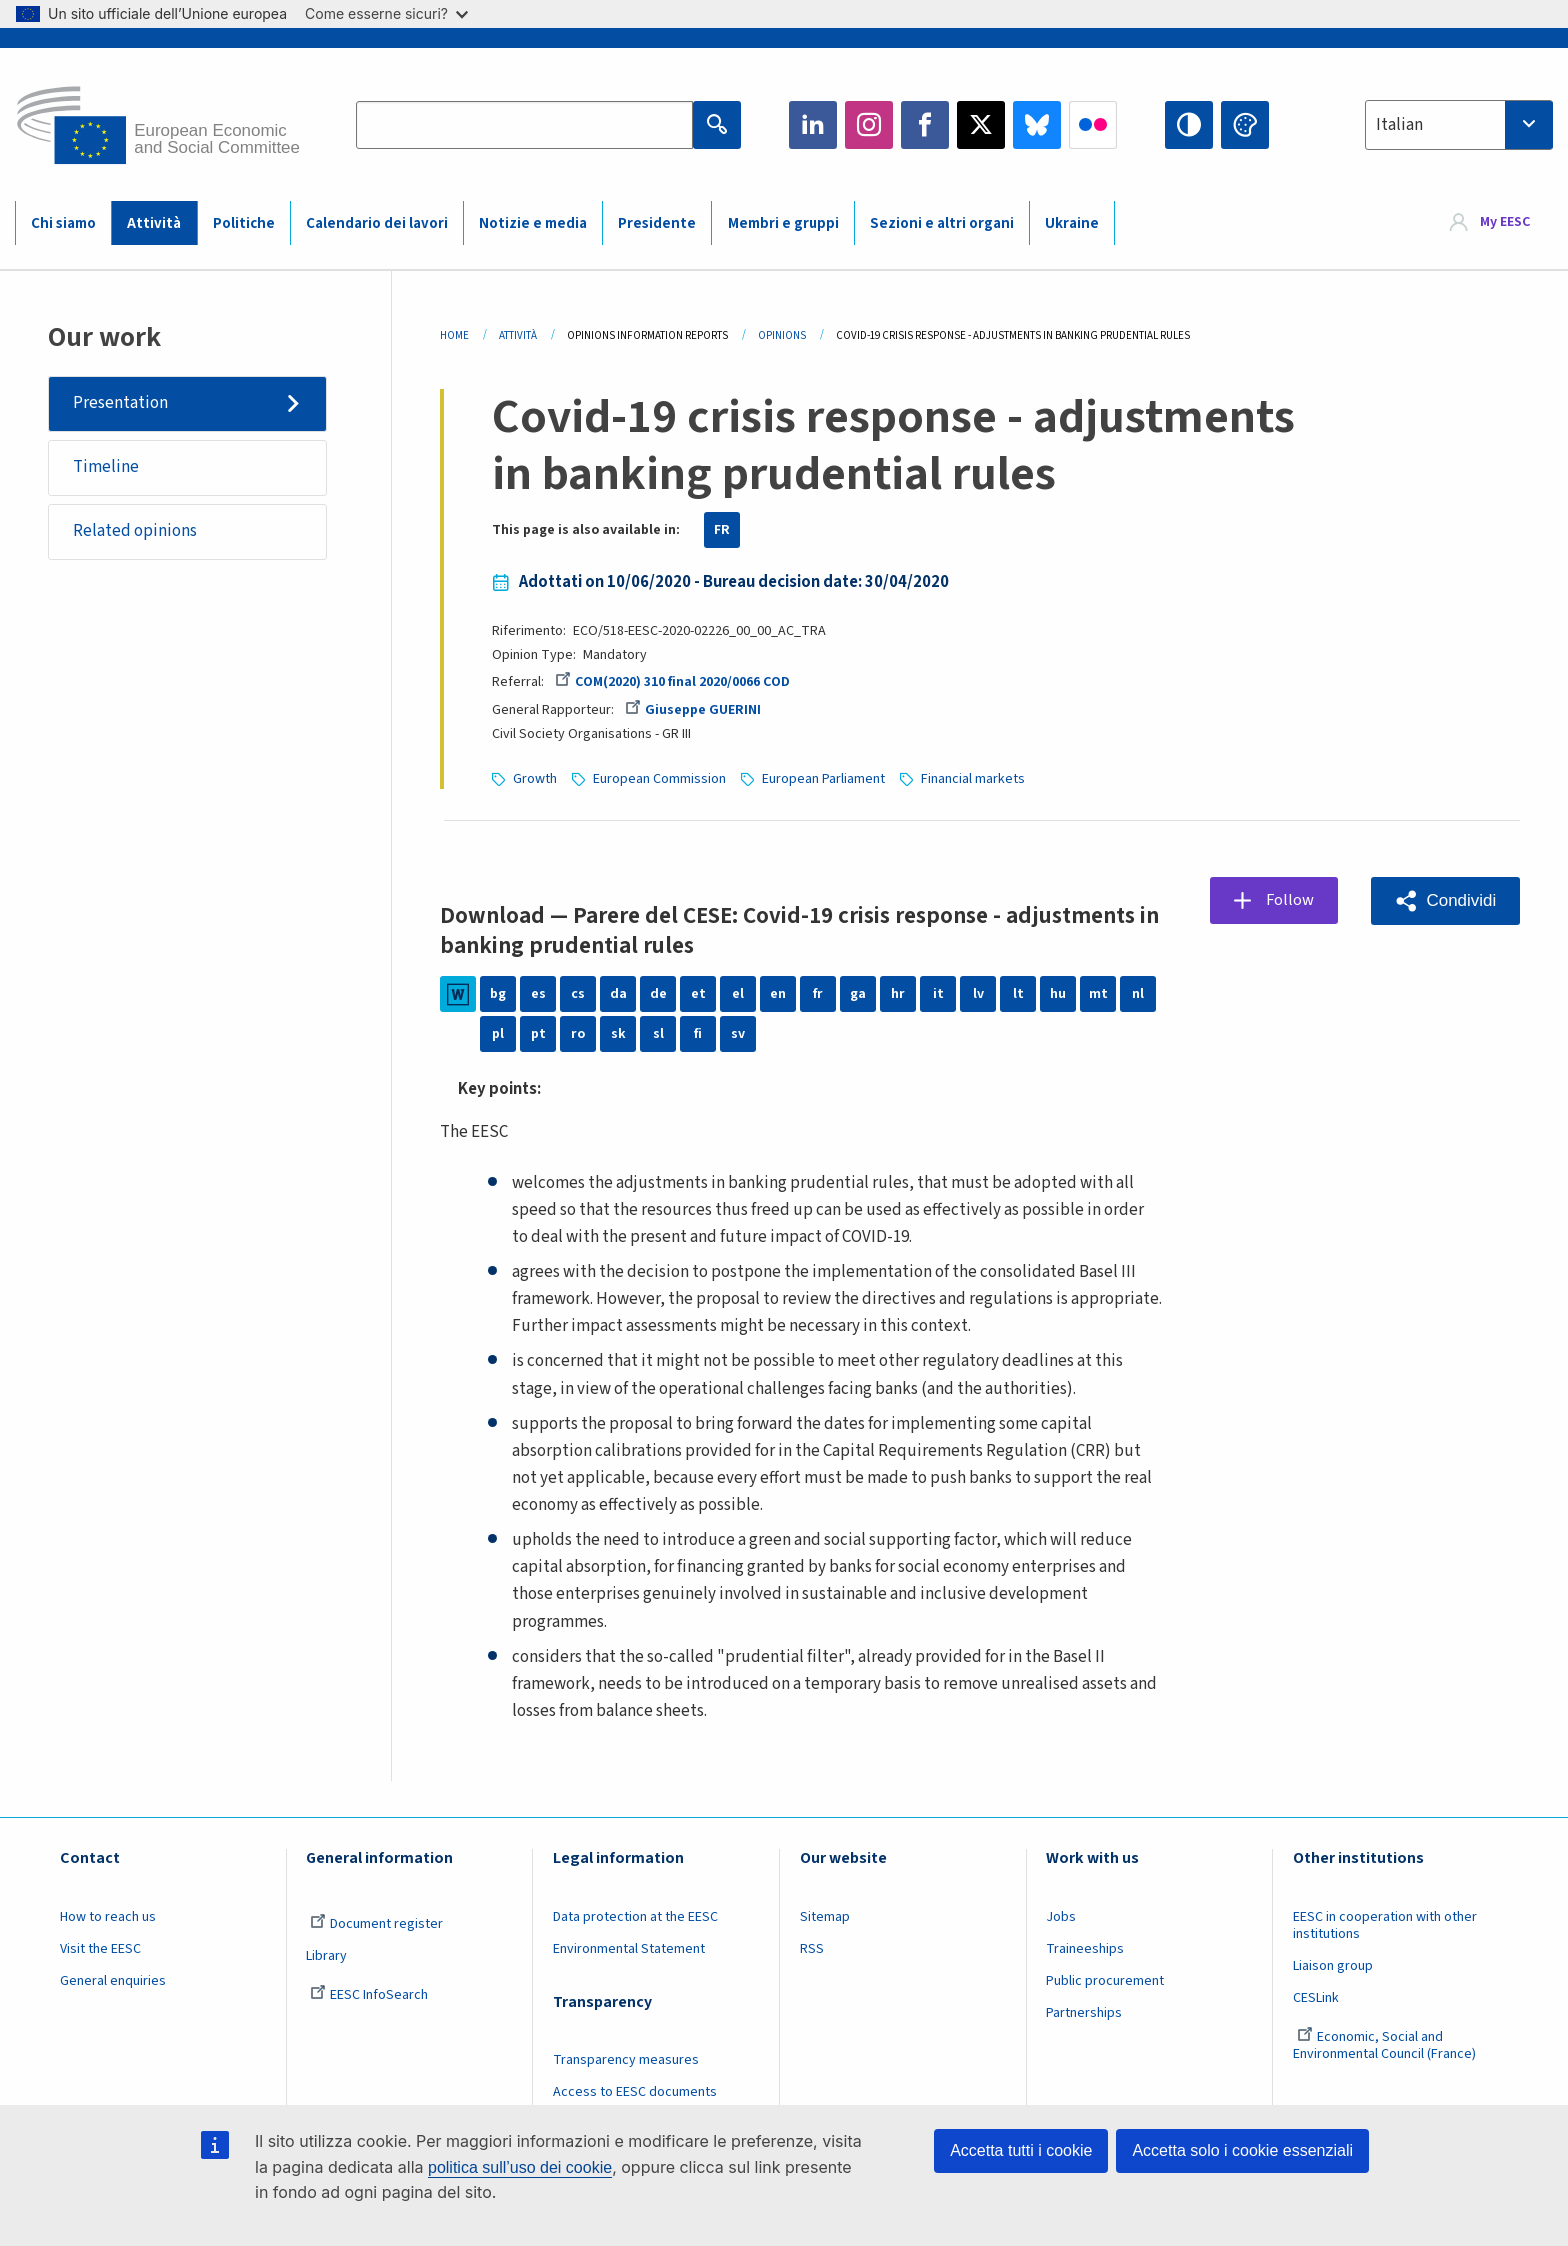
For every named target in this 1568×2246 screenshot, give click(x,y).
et (698, 994)
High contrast (1189, 125)
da (618, 994)
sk (618, 1034)
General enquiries (113, 1981)
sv (738, 1034)
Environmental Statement (629, 1949)
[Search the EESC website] (524, 125)
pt (538, 1034)
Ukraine (1072, 223)
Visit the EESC (100, 1949)
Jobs (1061, 1917)
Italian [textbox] (1399, 125)
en (778, 994)
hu (1058, 994)
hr (898, 994)
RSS (812, 1949)
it (938, 994)
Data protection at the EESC (635, 1917)
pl (498, 1034)
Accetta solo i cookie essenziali (1242, 2150)
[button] (1445, 900)
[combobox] (1459, 125)
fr (818, 994)
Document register (376, 1924)
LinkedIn (813, 125)
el (738, 994)
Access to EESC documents (635, 2092)
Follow (1290, 900)
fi (698, 1034)
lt (1018, 994)
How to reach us (108, 1917)
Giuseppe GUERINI (693, 710)
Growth (535, 779)
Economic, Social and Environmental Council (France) (1386, 2045)
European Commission (659, 779)
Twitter (981, 125)
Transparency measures (626, 2060)
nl (1138, 994)
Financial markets (973, 779)
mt (1098, 994)
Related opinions (135, 531)
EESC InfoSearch (369, 1995)
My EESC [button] (1505, 222)
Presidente (657, 223)
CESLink (1316, 1998)
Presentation (120, 403)
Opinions (782, 335)
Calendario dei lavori (377, 223)
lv (978, 994)
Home (454, 335)
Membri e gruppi (783, 223)
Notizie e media (533, 223)
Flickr (1093, 125)
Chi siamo (63, 223)
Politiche (244, 223)
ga (858, 994)
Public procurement (1105, 1981)
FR (722, 530)
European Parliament (823, 779)
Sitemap (825, 1917)
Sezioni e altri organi (942, 223)
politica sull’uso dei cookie (520, 2167)
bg (498, 994)
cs (578, 994)
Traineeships (1085, 1949)
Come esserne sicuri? (386, 13)
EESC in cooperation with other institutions (1385, 1925)
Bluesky (1037, 125)
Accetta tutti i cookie (1021, 2150)
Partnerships (1084, 2013)
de (658, 994)
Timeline (106, 467)
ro (578, 1034)
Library (326, 1956)
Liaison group (1333, 1966)
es (538, 994)
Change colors (1245, 125)
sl (658, 1034)
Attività (154, 223)
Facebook (925, 125)
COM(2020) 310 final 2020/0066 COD (672, 682)
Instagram (869, 125)
